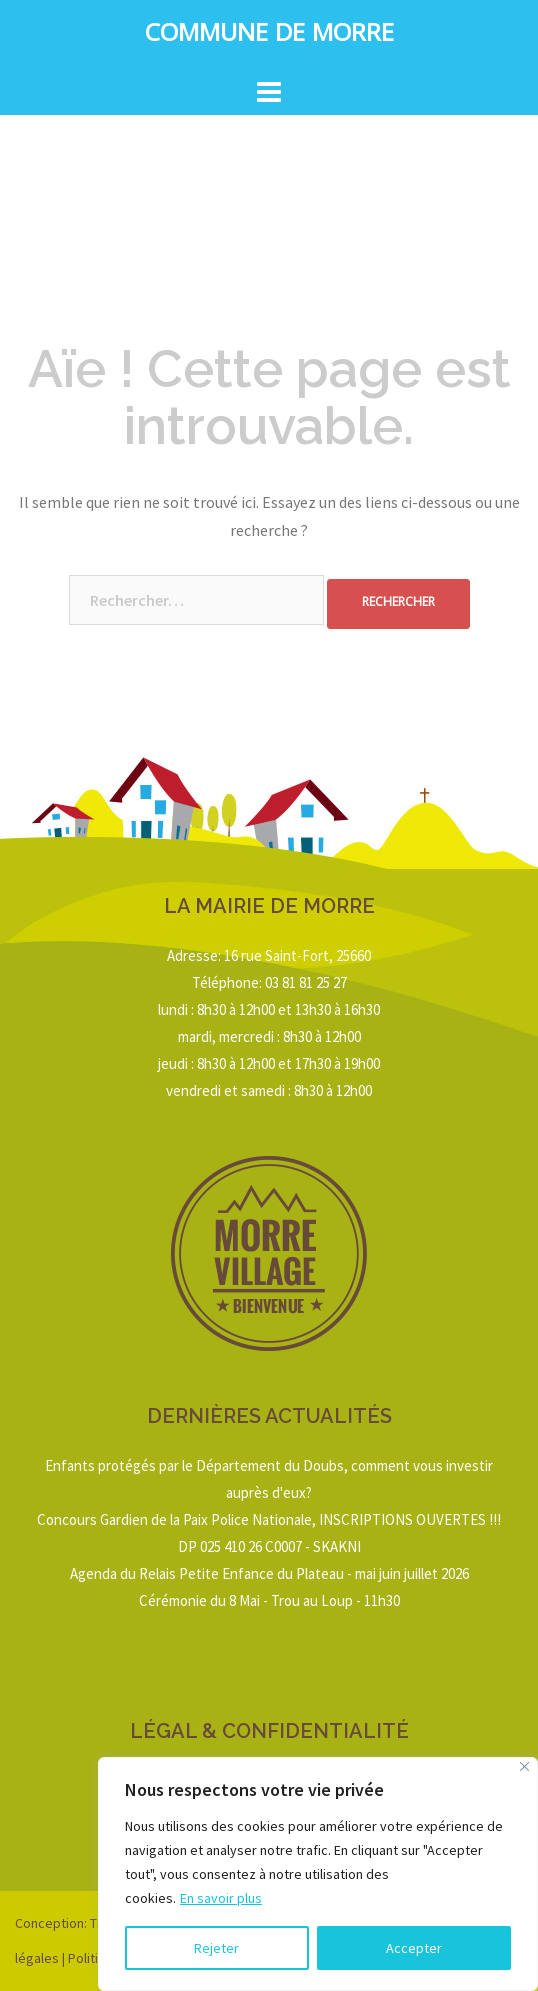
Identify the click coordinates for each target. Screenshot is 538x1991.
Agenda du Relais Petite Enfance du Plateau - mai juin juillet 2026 (269, 1573)
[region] (318, 1874)
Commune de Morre (269, 36)
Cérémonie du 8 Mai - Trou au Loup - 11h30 (269, 1600)
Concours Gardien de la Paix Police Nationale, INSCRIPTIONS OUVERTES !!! (269, 1519)
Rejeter (216, 1948)
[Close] (524, 1766)
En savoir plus (221, 1898)
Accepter (414, 1948)
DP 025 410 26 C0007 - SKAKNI (269, 1546)
